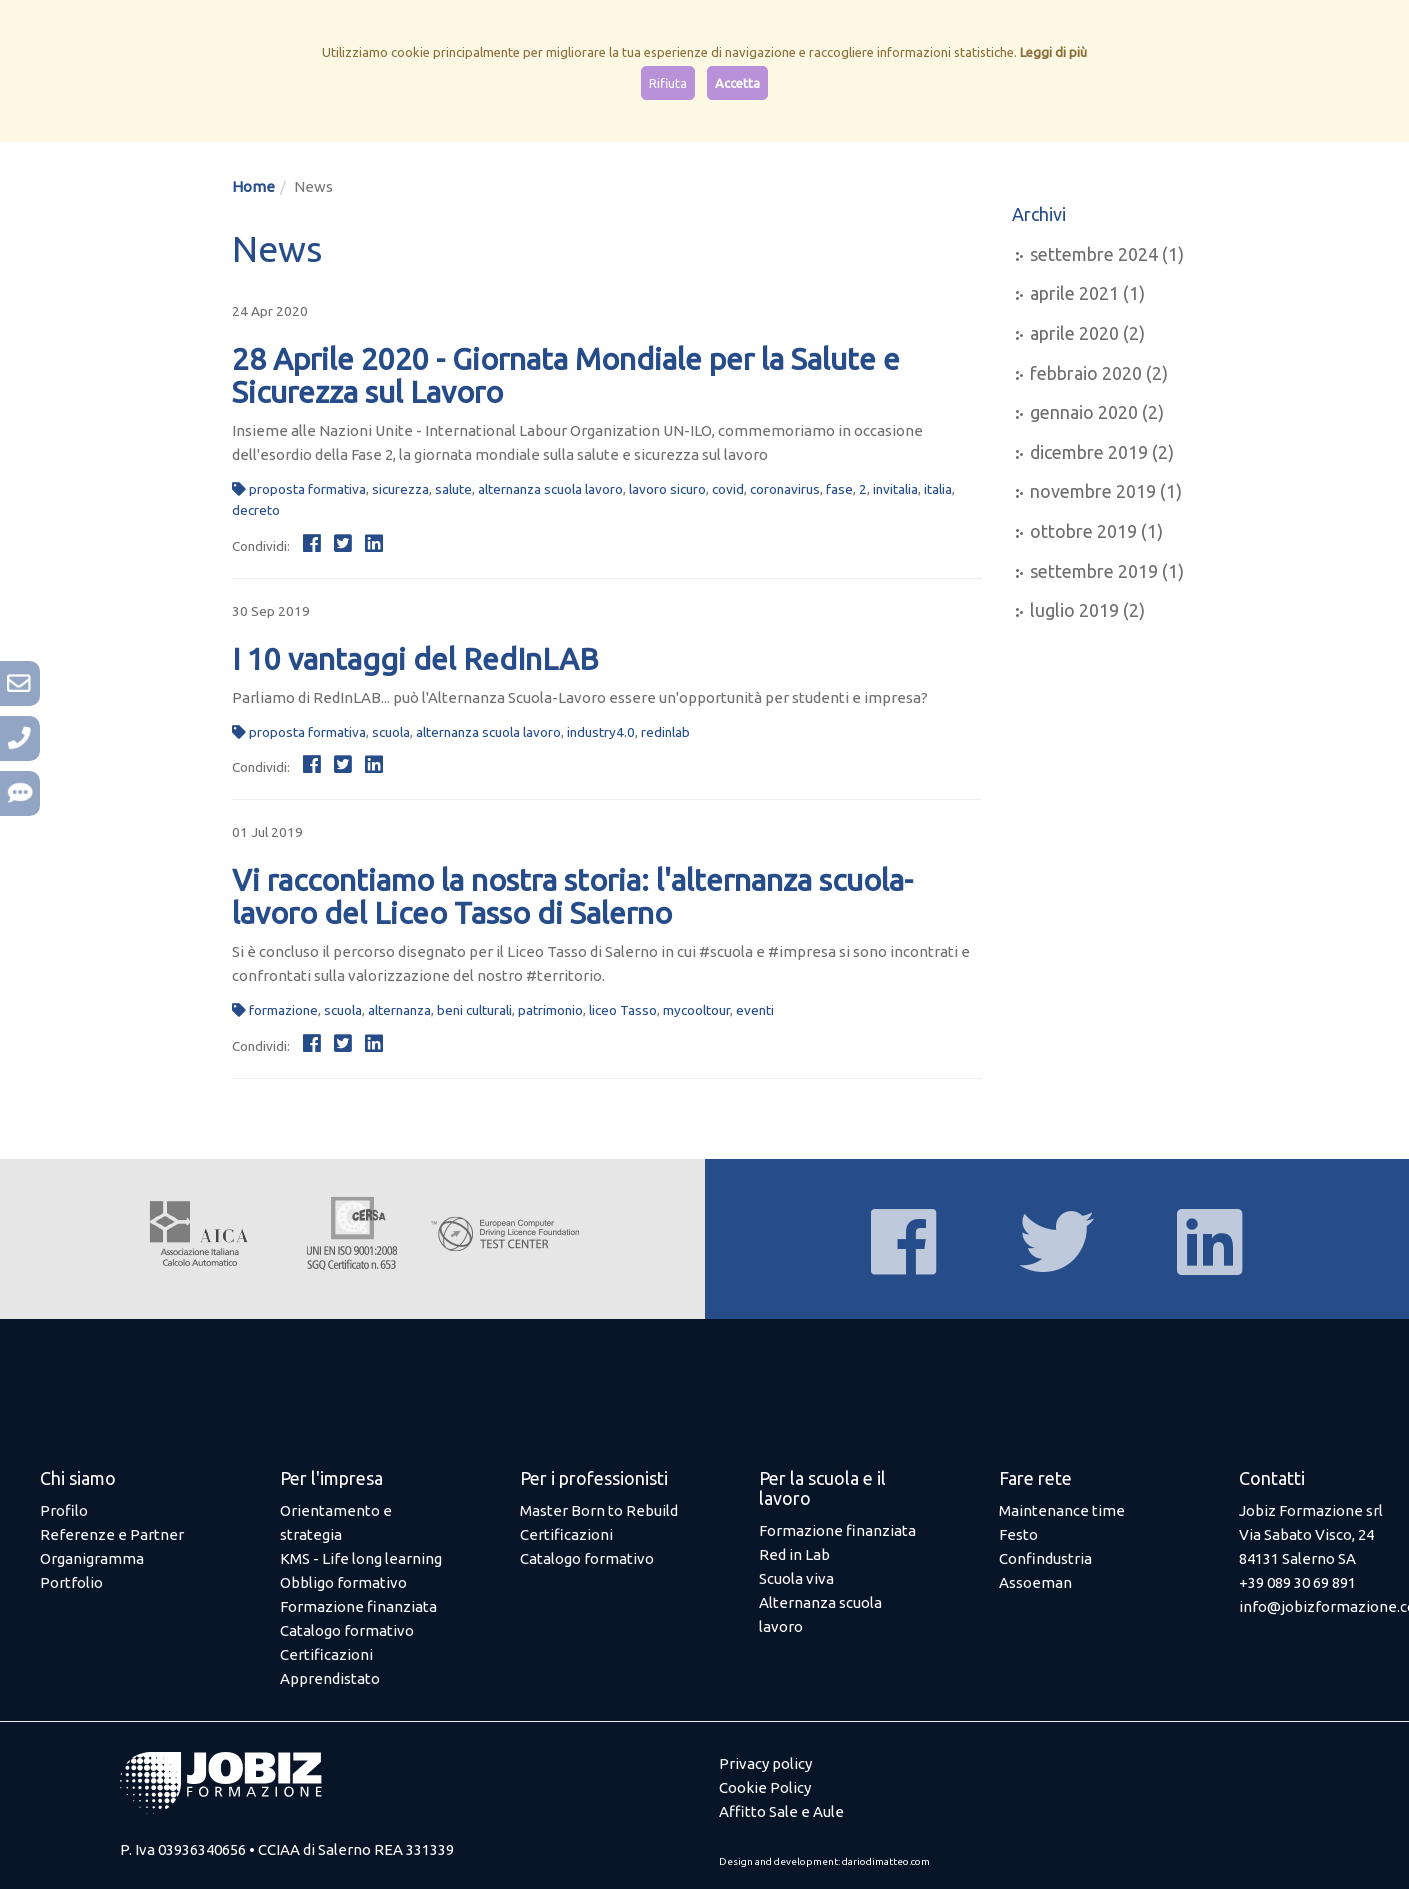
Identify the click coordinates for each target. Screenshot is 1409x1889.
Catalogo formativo (347, 1630)
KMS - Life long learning (361, 1558)
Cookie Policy (765, 1787)
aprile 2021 (1074, 293)
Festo (1018, 1534)
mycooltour (696, 1010)
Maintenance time (1062, 1510)
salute (453, 489)
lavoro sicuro (667, 489)
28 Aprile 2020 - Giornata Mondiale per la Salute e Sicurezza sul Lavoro (566, 375)
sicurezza (400, 489)
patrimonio (550, 1010)
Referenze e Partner (112, 1534)
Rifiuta (668, 83)
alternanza (399, 1010)
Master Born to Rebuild (599, 1510)
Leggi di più (1053, 52)
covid (728, 489)
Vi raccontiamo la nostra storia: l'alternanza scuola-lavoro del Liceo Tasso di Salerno (572, 896)
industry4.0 (601, 732)
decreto (256, 510)
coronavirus (785, 489)
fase (839, 489)
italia (938, 489)
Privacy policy (765, 1763)
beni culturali (474, 1010)
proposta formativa (307, 489)
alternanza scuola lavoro (550, 489)
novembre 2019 (1093, 491)
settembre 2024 (1094, 254)
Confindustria (1045, 1558)
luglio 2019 (1074, 610)
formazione (283, 1010)
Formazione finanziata (358, 1606)
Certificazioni (326, 1654)
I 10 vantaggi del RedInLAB (415, 659)
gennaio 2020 (1084, 412)
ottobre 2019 (1083, 531)
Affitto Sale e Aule (781, 1811)
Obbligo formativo (343, 1582)
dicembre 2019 (1089, 452)
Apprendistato (330, 1678)
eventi (755, 1010)
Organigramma (92, 1558)
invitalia (895, 489)
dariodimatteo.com (886, 1861)
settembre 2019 (1094, 571)
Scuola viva (796, 1578)
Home (253, 186)
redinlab (665, 732)
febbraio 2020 (1086, 373)
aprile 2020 (1074, 333)
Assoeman (1035, 1582)
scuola (391, 732)
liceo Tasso (623, 1010)
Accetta (737, 83)
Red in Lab (794, 1554)
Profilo (64, 1510)
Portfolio (71, 1582)
